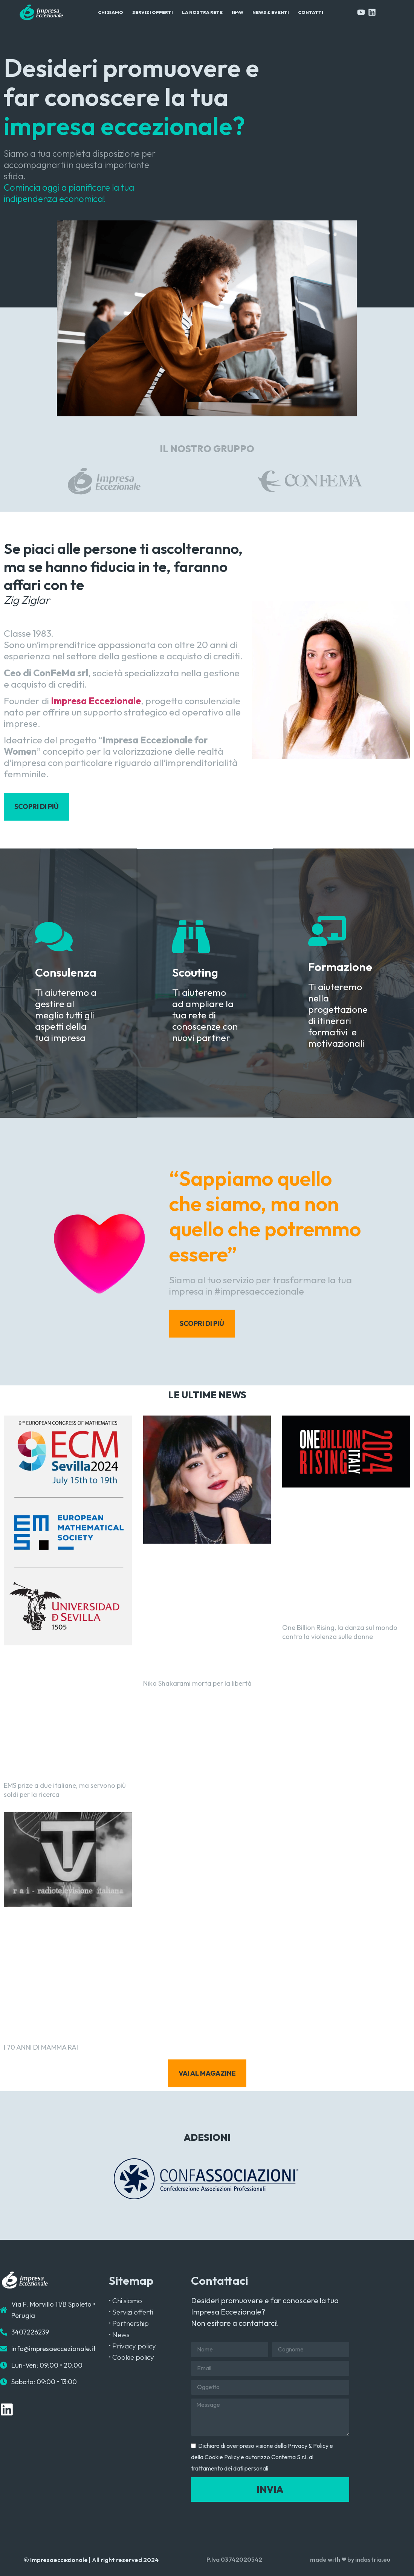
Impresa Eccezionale (96, 701)
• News (119, 2334)
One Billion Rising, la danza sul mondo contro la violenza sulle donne (339, 1632)
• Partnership (129, 2323)
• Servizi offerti (131, 2311)
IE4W (237, 12)
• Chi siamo (125, 2300)
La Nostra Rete (202, 12)
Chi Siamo (110, 12)
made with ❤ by (332, 2559)
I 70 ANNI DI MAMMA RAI (41, 2047)
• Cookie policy (131, 2357)
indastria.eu (372, 2559)
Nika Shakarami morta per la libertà (197, 1683)
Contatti (310, 12)
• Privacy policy (132, 2345)
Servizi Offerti (152, 12)
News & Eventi (270, 12)
